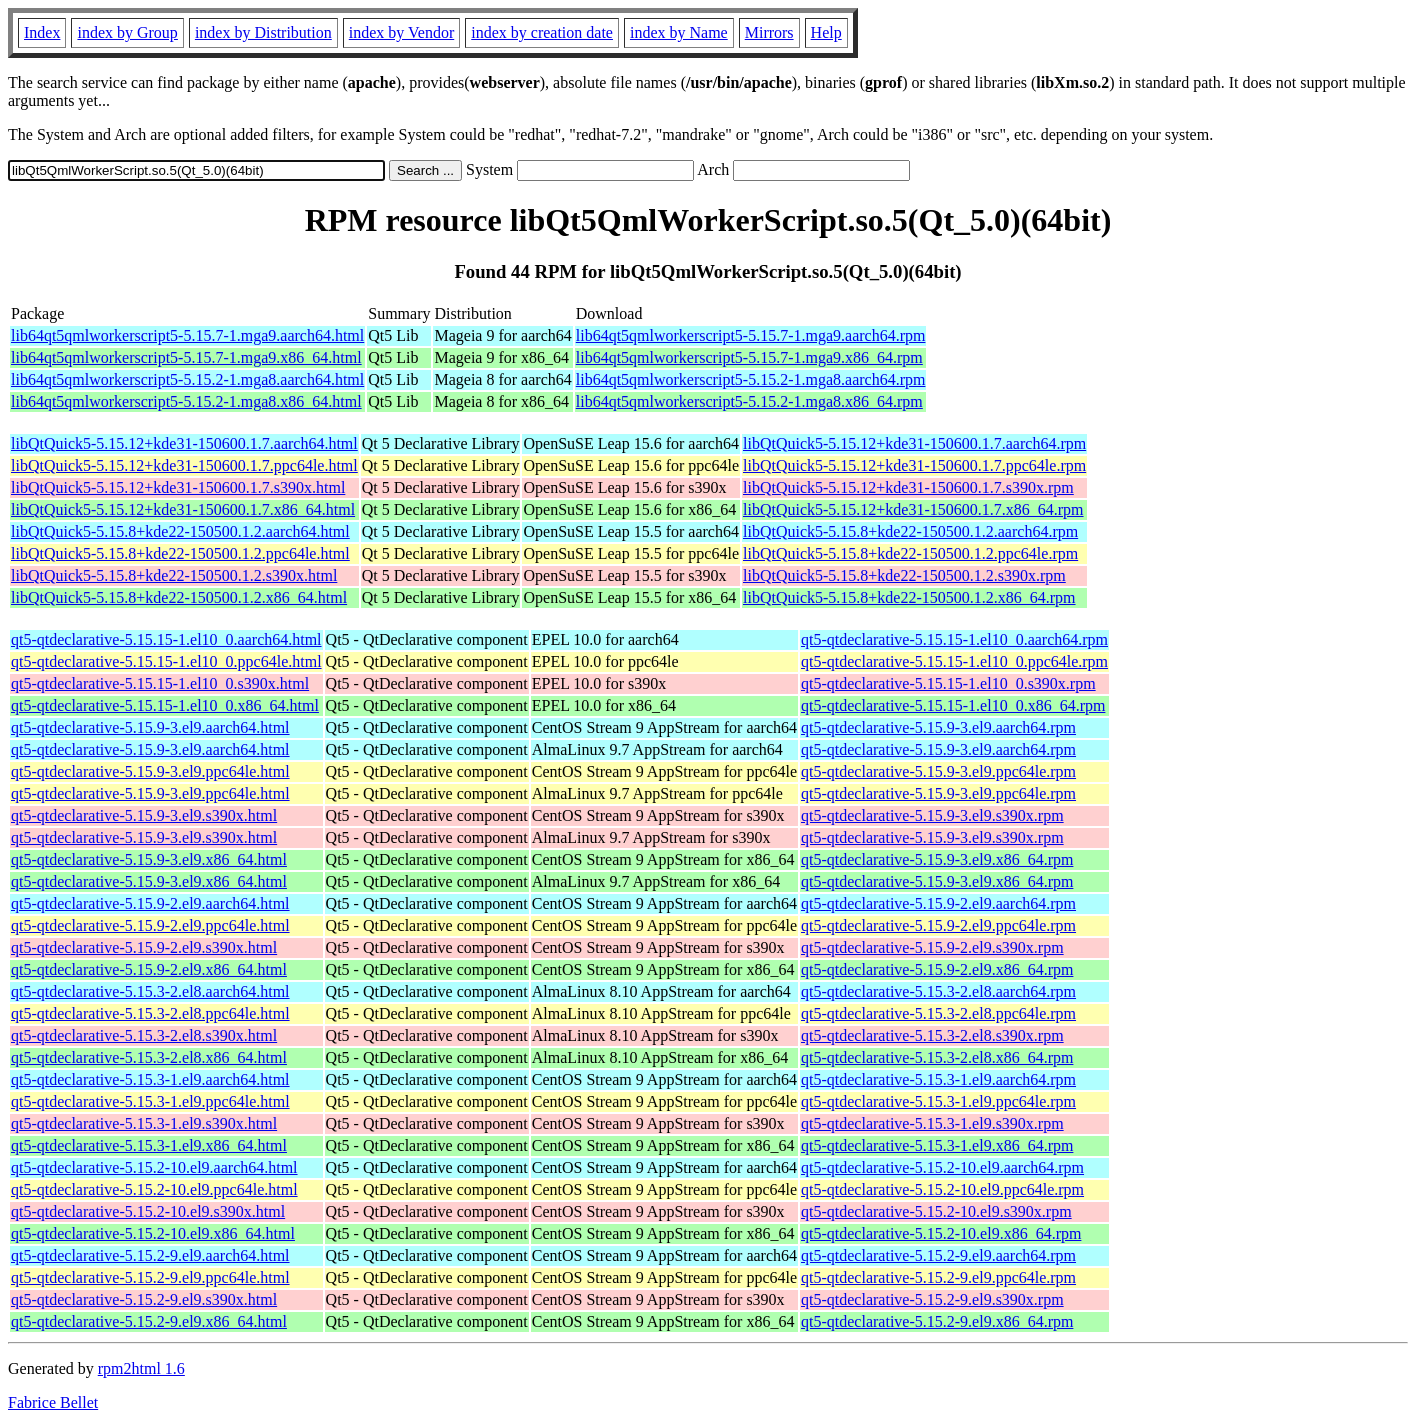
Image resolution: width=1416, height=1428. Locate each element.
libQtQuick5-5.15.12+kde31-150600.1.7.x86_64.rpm (913, 509)
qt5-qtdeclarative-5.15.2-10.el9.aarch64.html (154, 1167)
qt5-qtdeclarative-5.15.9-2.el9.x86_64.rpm (937, 969)
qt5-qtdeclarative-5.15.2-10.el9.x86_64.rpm (941, 1233)
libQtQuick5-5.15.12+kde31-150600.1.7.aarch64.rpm (914, 443)
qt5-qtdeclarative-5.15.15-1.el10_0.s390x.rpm (948, 683)
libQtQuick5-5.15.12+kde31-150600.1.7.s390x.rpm (908, 487)
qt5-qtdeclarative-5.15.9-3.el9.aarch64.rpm (938, 727)
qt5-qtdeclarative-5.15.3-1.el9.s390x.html (144, 1123)
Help (826, 32)
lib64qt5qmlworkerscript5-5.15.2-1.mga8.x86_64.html (186, 401)
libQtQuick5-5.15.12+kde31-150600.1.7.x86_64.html (183, 509)
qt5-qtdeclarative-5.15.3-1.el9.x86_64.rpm (937, 1145)
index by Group (127, 32)
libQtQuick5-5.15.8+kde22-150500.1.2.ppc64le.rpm (910, 553)
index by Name (679, 32)
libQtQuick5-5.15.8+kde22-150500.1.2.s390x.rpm (904, 575)
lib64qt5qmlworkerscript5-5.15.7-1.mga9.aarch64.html (187, 335)
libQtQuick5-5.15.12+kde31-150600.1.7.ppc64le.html (184, 465)
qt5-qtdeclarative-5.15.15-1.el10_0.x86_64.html (165, 705)
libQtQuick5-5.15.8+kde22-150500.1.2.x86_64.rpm (909, 597)
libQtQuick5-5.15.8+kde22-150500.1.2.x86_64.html (179, 597)
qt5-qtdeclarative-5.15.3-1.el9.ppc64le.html (150, 1101)
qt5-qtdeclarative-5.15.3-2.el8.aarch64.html (150, 991)
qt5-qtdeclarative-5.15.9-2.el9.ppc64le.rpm (938, 925)
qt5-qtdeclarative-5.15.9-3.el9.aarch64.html (150, 727)
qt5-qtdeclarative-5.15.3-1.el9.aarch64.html (150, 1079)
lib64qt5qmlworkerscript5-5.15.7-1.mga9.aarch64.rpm (751, 335)
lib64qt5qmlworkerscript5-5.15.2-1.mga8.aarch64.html (187, 379)
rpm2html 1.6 (141, 1368)
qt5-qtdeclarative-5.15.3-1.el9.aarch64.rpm (938, 1079)
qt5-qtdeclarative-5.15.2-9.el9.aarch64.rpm (938, 1255)
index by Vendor (401, 32)
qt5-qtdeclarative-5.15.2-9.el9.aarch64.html (150, 1255)
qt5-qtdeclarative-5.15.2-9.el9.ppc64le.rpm (938, 1277)
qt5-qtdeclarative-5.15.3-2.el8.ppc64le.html (150, 1013)
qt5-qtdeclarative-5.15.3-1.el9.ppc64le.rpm (938, 1101)
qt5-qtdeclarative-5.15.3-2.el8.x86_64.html (149, 1057)
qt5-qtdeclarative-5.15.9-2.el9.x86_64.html (149, 969)
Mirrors (769, 32)
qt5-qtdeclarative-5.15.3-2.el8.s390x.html (144, 1035)
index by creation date (542, 32)
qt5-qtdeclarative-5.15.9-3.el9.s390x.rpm (932, 815)
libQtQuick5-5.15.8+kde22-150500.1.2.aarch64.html (180, 531)
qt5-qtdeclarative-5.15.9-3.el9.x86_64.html (149, 859)
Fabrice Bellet (53, 1402)
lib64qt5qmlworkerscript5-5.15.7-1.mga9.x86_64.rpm (749, 357)
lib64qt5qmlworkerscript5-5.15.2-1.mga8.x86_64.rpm (749, 401)
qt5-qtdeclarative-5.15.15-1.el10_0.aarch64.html (166, 639)
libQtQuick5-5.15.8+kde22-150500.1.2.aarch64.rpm (910, 531)
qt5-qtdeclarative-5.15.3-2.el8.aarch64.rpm (938, 991)
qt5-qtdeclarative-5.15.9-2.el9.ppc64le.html (150, 925)
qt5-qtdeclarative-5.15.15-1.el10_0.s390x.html (160, 683)
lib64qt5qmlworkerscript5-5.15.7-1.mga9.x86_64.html (186, 357)
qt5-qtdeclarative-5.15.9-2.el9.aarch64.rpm (938, 903)
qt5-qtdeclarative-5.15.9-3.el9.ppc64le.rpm (938, 771)
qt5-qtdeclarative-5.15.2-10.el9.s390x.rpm (936, 1211)
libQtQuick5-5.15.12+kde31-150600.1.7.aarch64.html (184, 443)
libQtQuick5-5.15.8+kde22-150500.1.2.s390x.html (174, 575)
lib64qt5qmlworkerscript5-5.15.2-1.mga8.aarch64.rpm (751, 379)
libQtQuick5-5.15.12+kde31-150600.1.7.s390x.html (178, 487)
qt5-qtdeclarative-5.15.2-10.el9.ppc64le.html (154, 1189)
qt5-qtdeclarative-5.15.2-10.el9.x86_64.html (153, 1233)
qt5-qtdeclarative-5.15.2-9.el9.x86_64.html (149, 1321)
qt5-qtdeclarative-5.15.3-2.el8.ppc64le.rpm (938, 1013)
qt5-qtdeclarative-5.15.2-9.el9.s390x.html (144, 1299)
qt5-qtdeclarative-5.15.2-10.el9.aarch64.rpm (942, 1167)
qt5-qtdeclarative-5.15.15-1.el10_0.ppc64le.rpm (954, 661)
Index (42, 32)
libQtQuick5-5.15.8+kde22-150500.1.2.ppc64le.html (180, 553)
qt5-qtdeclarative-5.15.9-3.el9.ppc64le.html (150, 771)
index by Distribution (263, 32)
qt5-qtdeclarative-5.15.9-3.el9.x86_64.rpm (937, 859)
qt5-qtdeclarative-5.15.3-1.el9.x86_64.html (149, 1145)
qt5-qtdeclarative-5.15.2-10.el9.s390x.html (148, 1211)
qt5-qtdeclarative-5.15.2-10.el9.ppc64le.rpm (942, 1189)
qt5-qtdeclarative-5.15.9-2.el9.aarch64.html (150, 903)
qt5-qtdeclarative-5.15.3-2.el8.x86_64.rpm (937, 1057)
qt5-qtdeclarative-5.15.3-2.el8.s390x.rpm (932, 1035)
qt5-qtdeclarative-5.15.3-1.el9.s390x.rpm (932, 1123)
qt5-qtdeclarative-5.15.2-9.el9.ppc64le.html (150, 1277)
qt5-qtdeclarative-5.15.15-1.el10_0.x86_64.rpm (953, 705)
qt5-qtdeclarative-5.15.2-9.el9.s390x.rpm (932, 1299)
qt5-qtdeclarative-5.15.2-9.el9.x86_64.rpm (937, 1321)
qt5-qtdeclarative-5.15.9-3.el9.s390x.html (144, 815)
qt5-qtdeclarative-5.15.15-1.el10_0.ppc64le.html (166, 661)
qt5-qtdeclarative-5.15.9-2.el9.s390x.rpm (932, 947)
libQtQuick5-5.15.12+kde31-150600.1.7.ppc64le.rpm (914, 465)
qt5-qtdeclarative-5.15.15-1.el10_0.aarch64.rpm (954, 639)
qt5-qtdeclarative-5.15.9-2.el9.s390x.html (144, 947)
